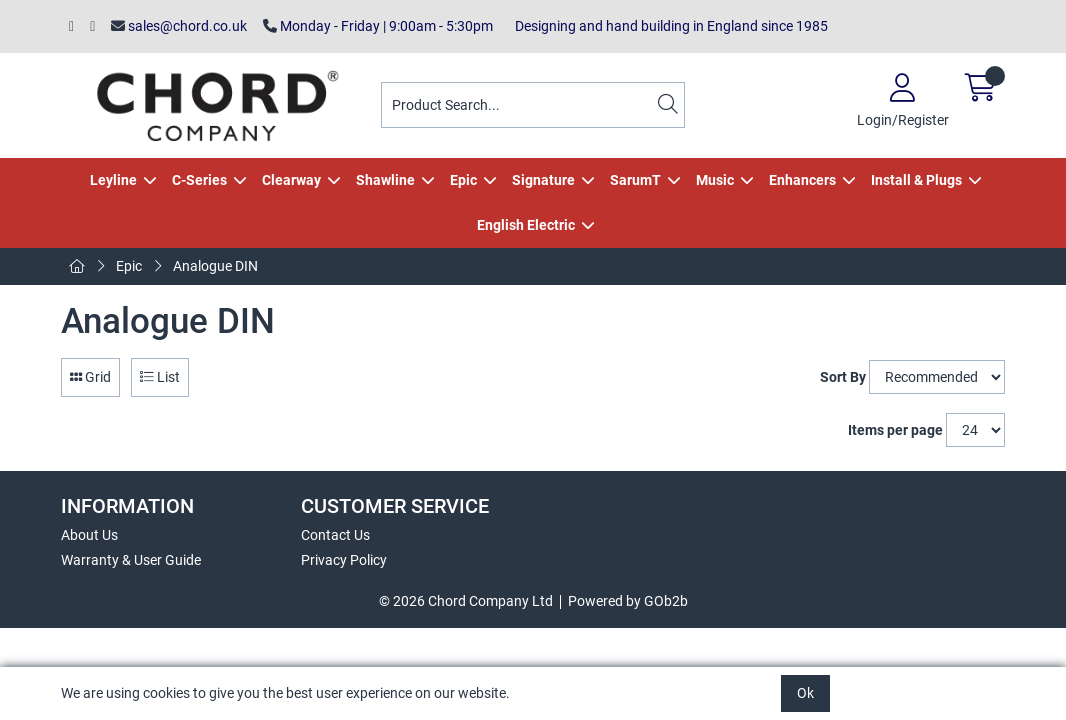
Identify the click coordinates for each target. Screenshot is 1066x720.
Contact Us (335, 535)
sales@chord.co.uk (179, 26)
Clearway (291, 180)
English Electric (526, 225)
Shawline (385, 180)
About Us (89, 535)
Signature (543, 180)
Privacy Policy (344, 560)
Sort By (843, 377)
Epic (463, 180)
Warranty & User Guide (131, 560)
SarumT (635, 180)
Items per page (895, 430)
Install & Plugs (916, 180)
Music (715, 180)
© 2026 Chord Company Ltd (466, 601)
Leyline (113, 180)
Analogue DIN (215, 266)
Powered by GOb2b (628, 601)
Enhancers (802, 180)
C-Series (199, 180)
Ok (805, 693)
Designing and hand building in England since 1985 (668, 26)
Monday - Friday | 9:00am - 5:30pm (378, 26)
